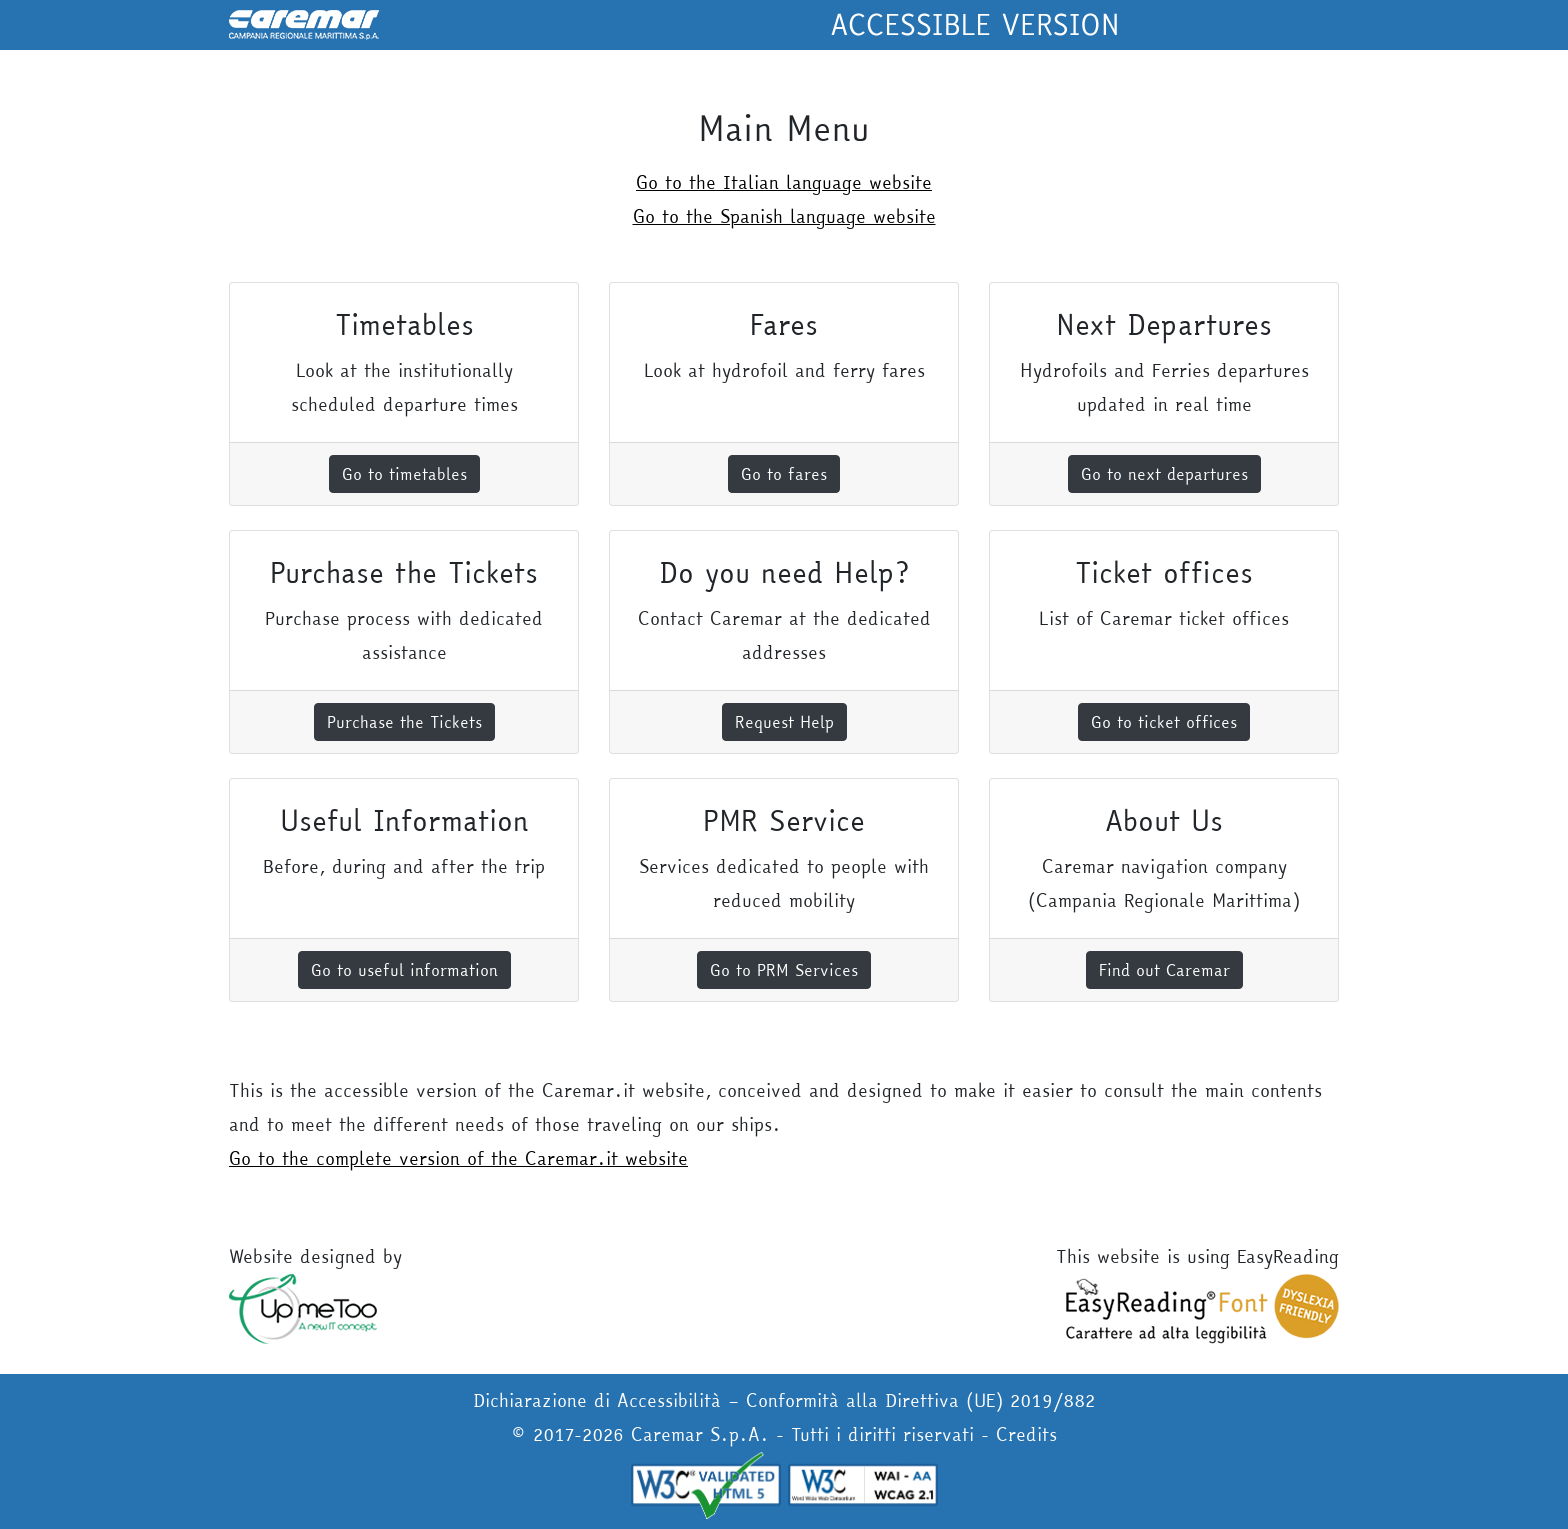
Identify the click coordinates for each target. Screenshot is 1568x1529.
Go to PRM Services (784, 970)
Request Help (784, 722)
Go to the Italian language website (784, 182)
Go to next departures (1164, 474)
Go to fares (784, 474)
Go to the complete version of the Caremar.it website (458, 1158)
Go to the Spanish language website (784, 216)
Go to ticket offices (1164, 722)
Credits (1026, 1434)
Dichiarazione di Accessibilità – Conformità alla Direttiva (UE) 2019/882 (784, 1400)
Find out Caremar (1164, 970)
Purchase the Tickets (404, 722)
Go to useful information (404, 970)
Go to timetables (404, 474)
